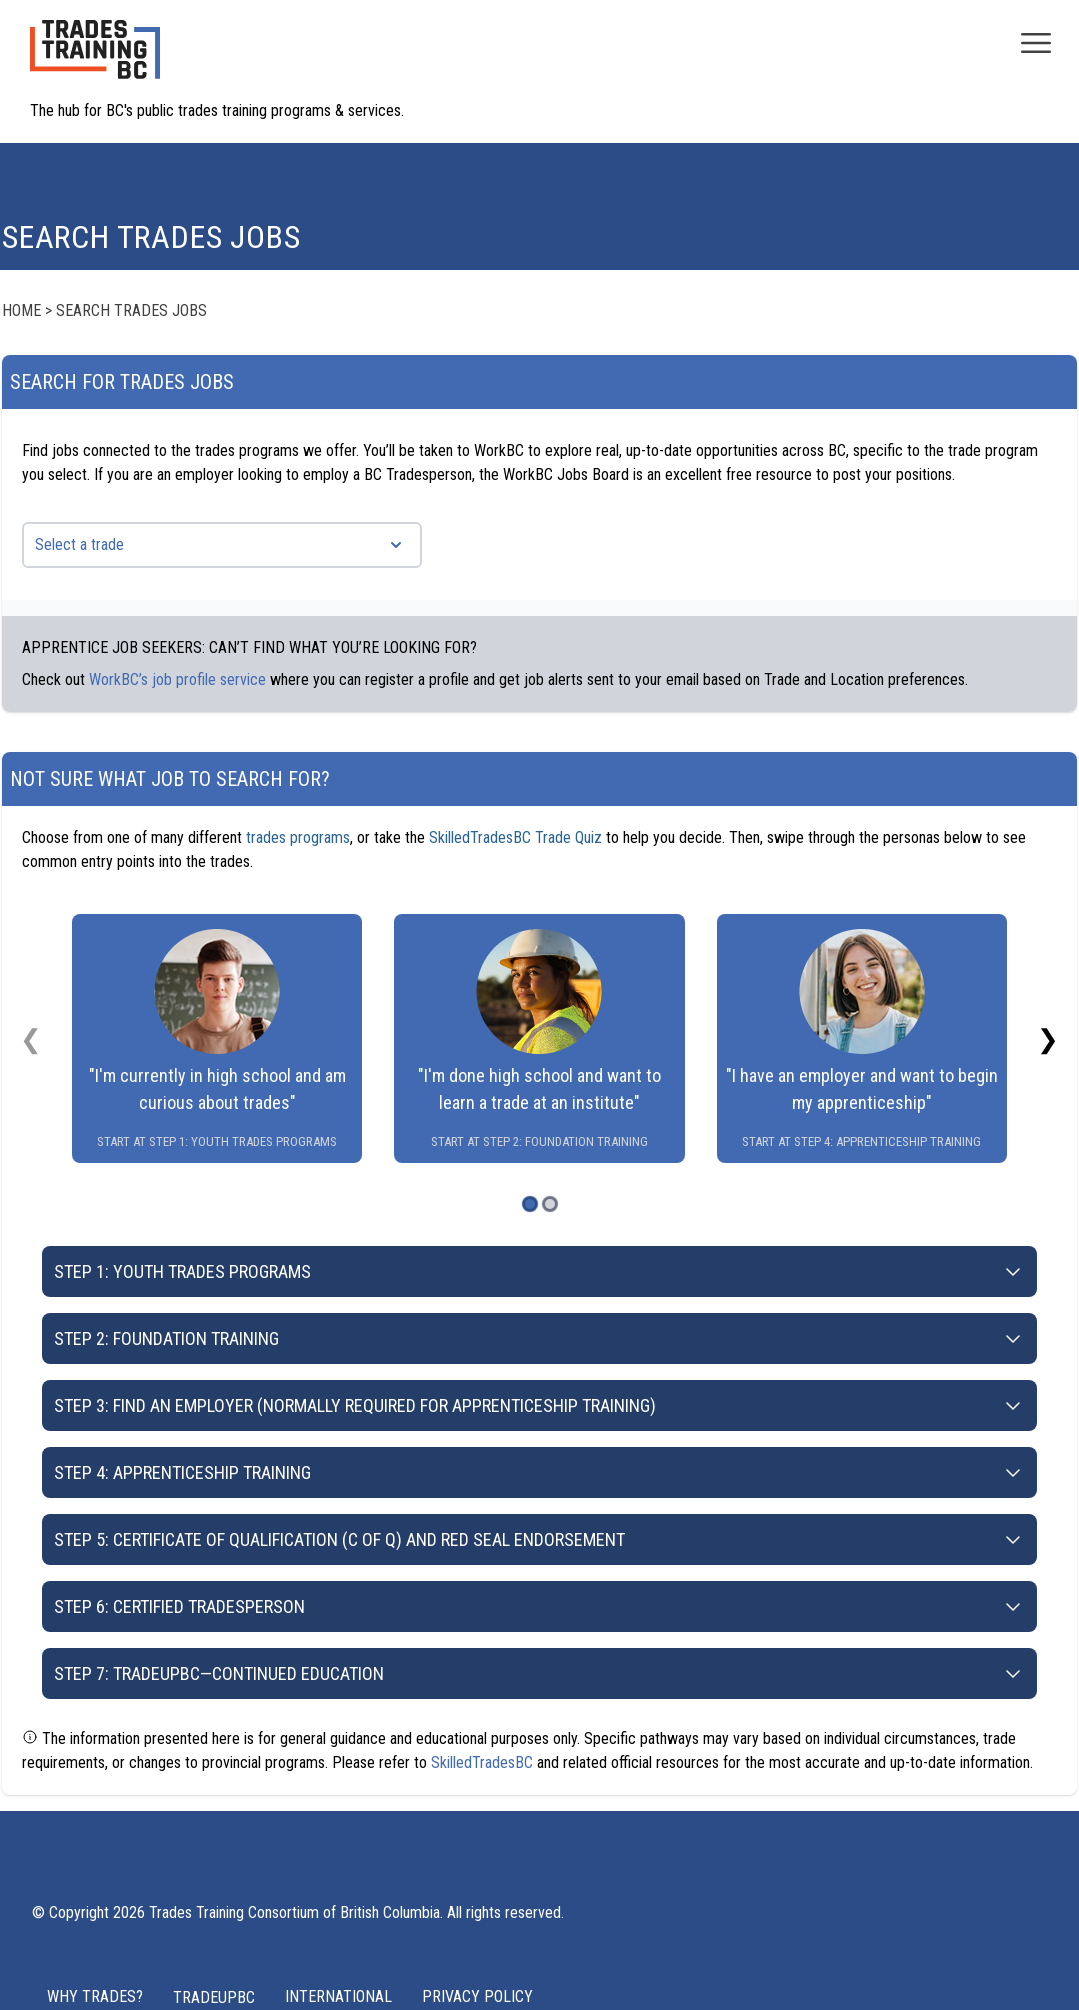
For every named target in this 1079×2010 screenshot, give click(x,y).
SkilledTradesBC (482, 1762)
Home (21, 310)
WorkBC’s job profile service (177, 679)
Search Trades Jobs (131, 310)
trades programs (298, 837)
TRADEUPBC (214, 1997)
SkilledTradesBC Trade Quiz (515, 837)
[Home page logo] (95, 59)
